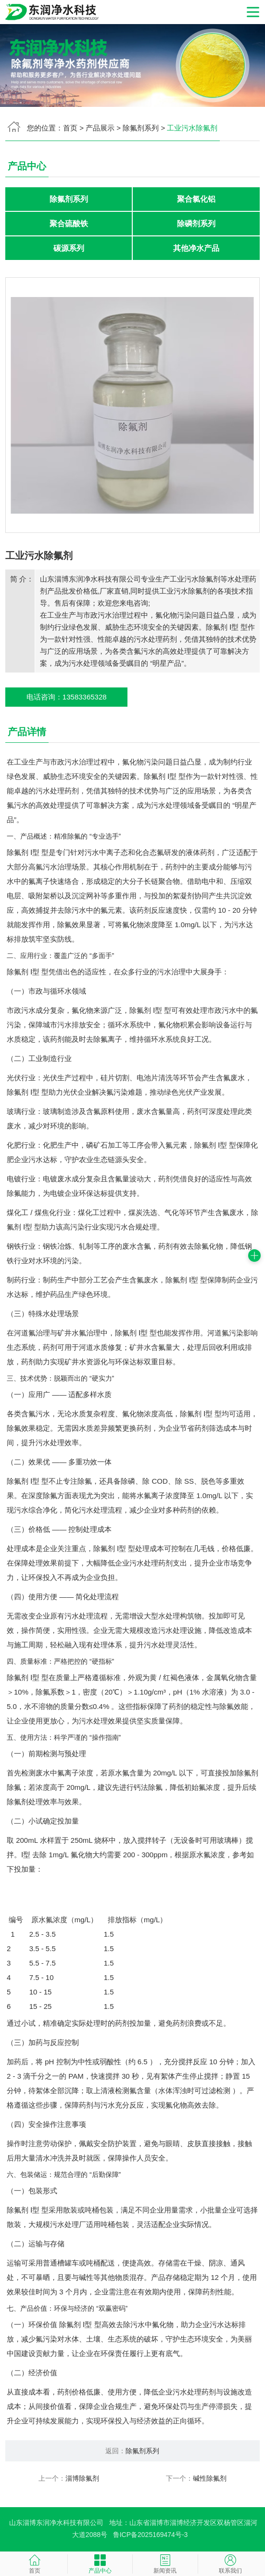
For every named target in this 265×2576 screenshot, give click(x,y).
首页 (70, 128)
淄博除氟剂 (82, 2480)
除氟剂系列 (141, 128)
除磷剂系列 (196, 224)
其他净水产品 (196, 249)
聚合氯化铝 (196, 199)
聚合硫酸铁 (69, 224)
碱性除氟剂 (210, 2480)
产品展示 (100, 128)
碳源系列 (68, 249)
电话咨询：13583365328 (66, 698)
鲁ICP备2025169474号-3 (150, 2536)
